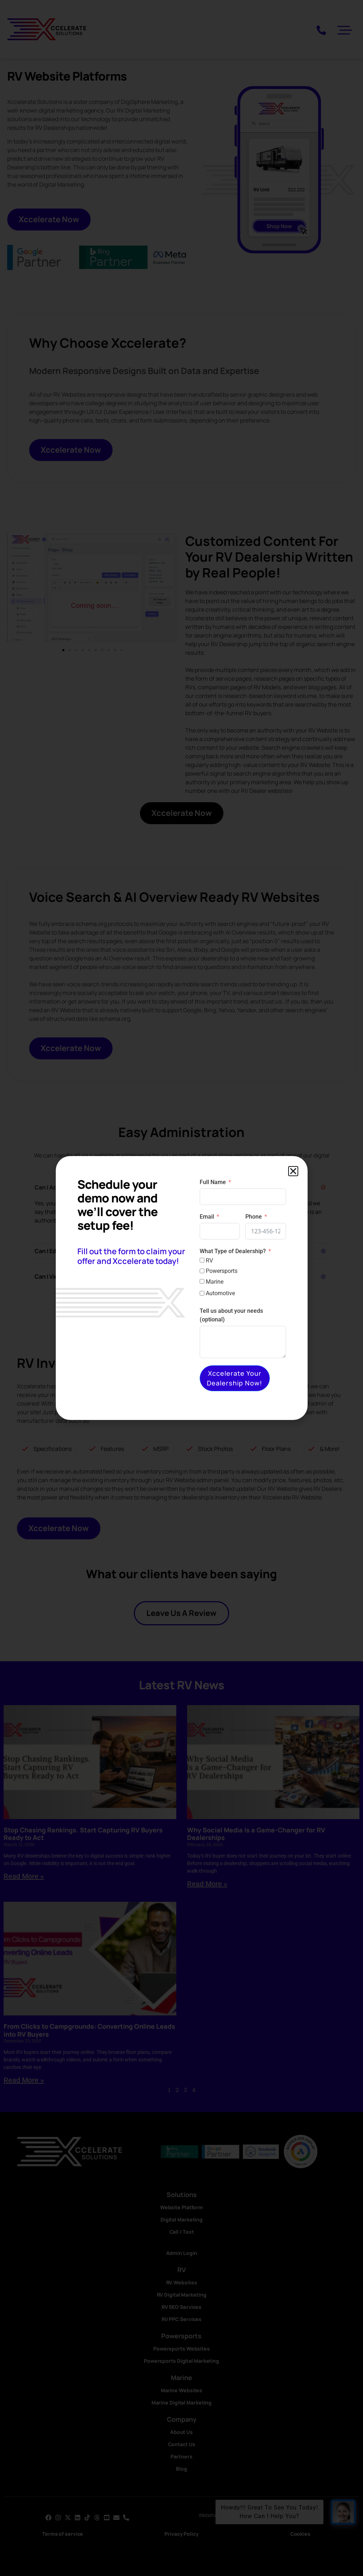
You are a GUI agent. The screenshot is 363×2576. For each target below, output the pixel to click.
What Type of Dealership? (233, 1251)
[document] (181, 1288)
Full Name (213, 1182)
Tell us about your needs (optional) (231, 1315)
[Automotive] (202, 1293)
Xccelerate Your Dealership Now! (234, 1378)
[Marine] (202, 1281)
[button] (293, 1171)
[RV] (202, 1260)
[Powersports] (202, 1271)
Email (207, 1216)
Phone (253, 1216)
